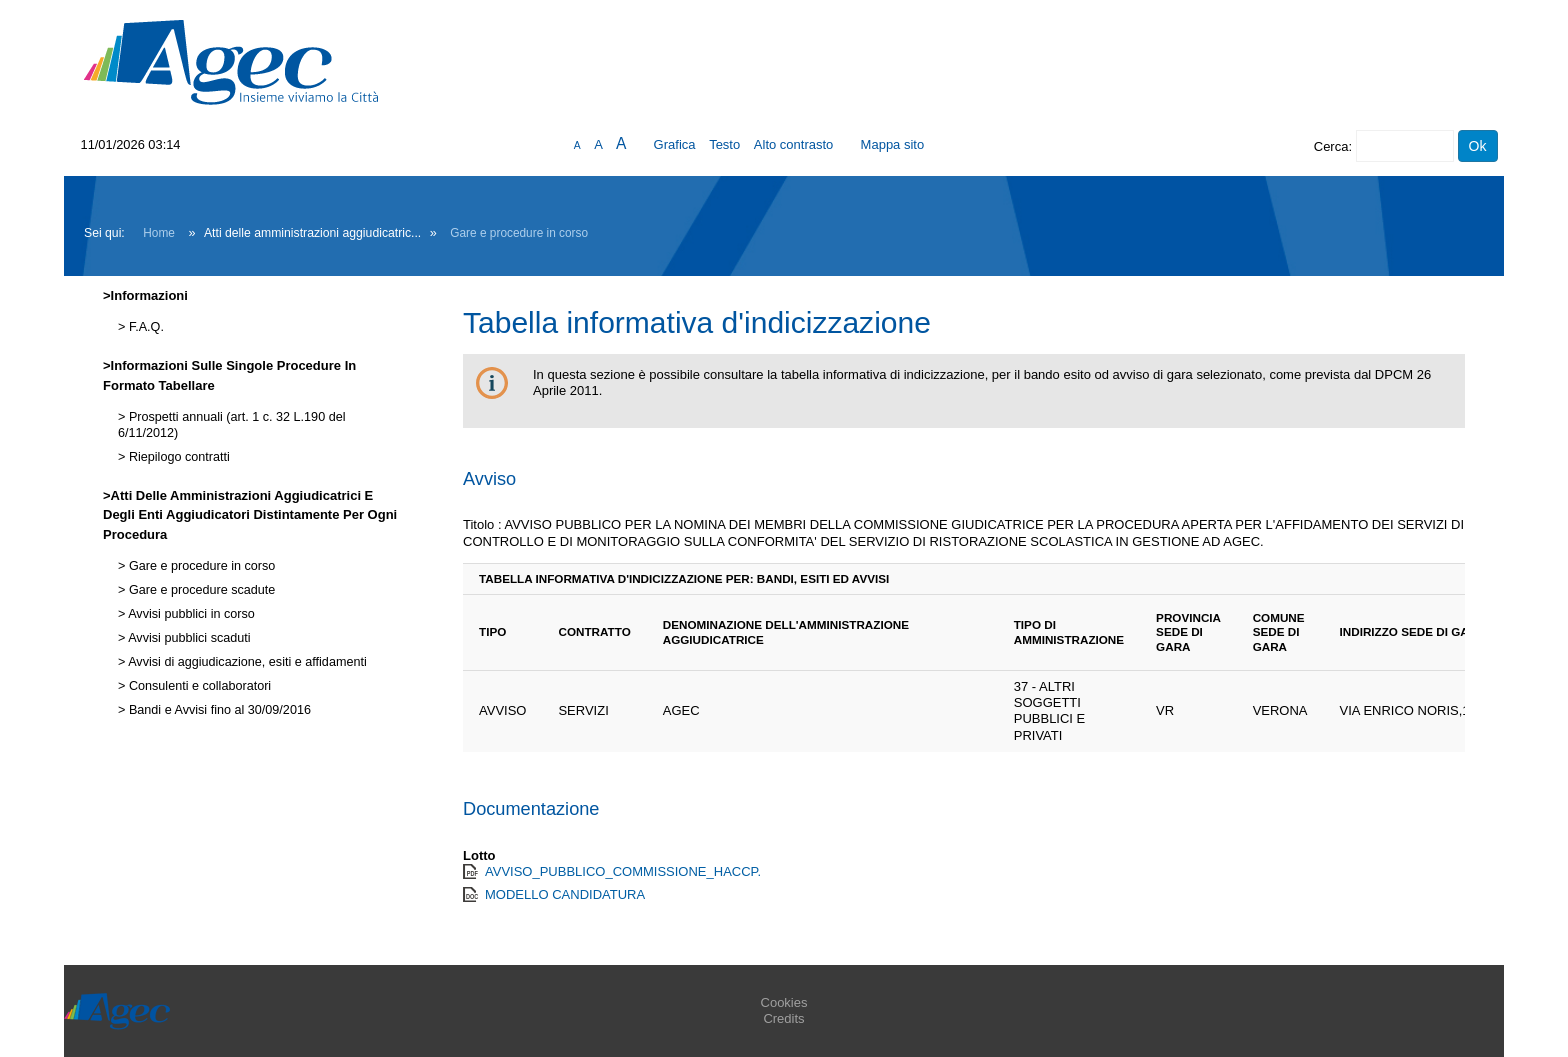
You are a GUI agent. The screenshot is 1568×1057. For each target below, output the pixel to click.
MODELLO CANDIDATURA (565, 894)
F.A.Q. (144, 327)
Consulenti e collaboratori (198, 686)
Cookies (784, 1002)
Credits (783, 1018)
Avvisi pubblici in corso (189, 614)
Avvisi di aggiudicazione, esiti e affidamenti (245, 662)
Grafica (675, 144)
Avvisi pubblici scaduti (187, 638)
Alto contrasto (794, 144)
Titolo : (482, 524)
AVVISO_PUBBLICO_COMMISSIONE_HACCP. (623, 871)
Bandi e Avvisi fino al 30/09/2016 (218, 710)
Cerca (1331, 146)
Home (159, 233)
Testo (724, 144)
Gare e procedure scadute (200, 590)
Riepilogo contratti (177, 457)
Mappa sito (893, 144)
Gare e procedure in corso (519, 233)
